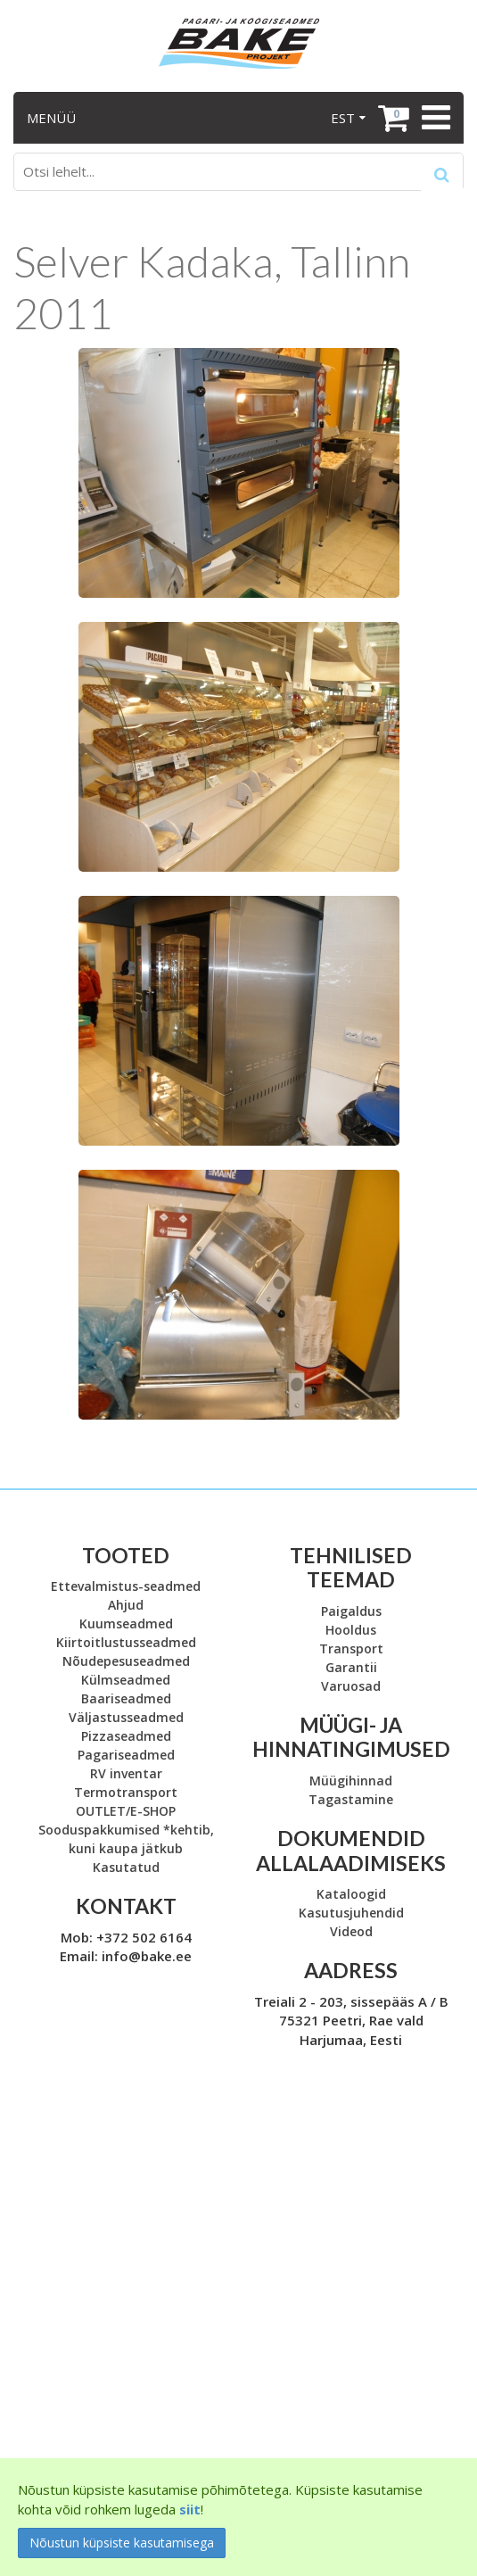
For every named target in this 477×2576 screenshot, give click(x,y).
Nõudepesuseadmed (126, 1660)
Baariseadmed (126, 1698)
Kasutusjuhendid (351, 1912)
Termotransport (125, 1792)
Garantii (351, 1667)
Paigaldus (351, 1611)
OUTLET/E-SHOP (126, 1810)
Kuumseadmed (126, 1623)
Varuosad (351, 1685)
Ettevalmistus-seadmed (126, 1586)
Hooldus (350, 1629)
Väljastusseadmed (126, 1717)
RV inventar (126, 1773)
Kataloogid (351, 1893)
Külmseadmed (125, 1679)
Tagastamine (350, 1799)
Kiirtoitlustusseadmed (126, 1642)
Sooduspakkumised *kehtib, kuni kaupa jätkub (126, 1839)
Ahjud (126, 1604)
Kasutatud (126, 1867)
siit (190, 2509)
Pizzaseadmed (126, 1735)
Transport (351, 1648)
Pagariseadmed (126, 1754)
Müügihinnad (350, 1780)
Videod (351, 1931)
